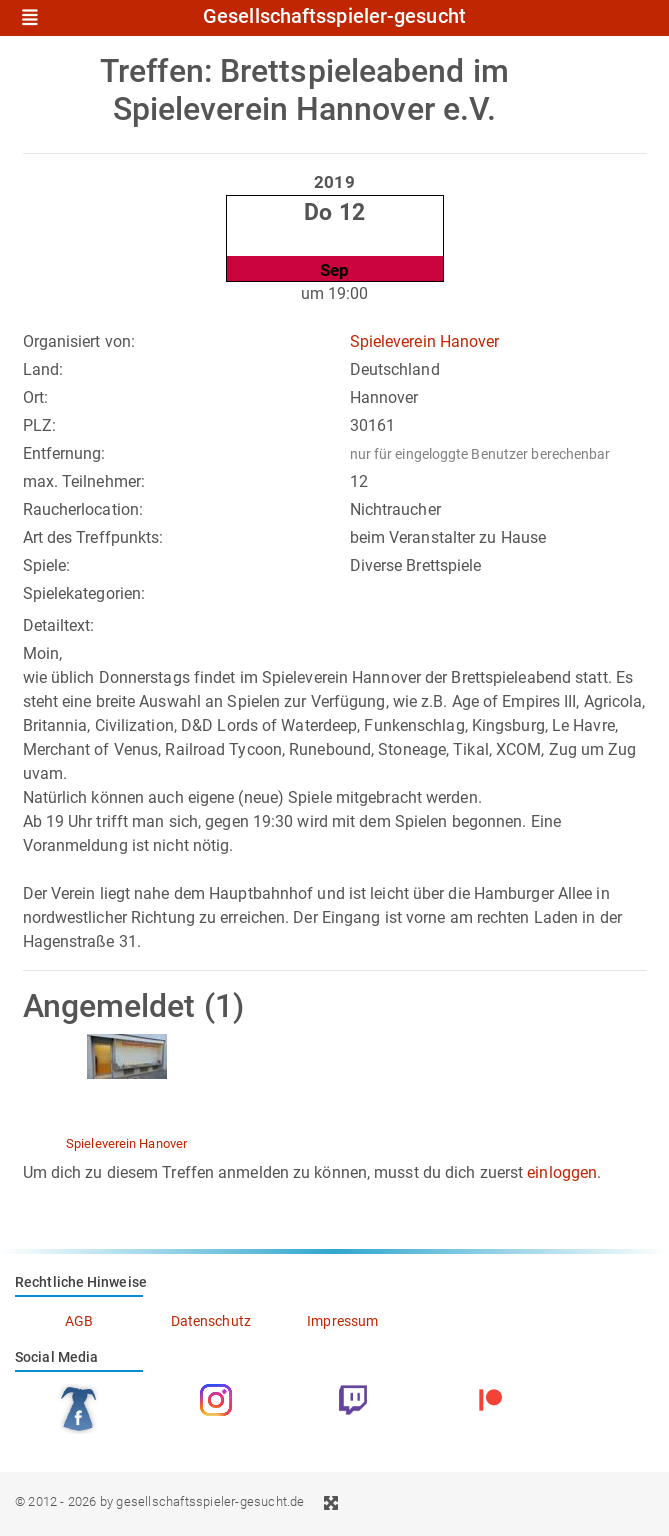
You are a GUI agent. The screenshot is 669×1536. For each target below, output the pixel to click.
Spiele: (47, 565)
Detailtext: (59, 625)
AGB (79, 1321)
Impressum (342, 1321)
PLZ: (39, 425)
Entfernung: (64, 453)
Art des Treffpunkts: (93, 537)
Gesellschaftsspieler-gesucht (334, 17)
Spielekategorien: (84, 593)
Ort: (35, 397)
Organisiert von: (79, 341)
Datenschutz (211, 1321)
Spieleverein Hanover (425, 341)
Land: (43, 369)
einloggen (562, 1172)
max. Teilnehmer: (84, 481)
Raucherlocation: (83, 509)
